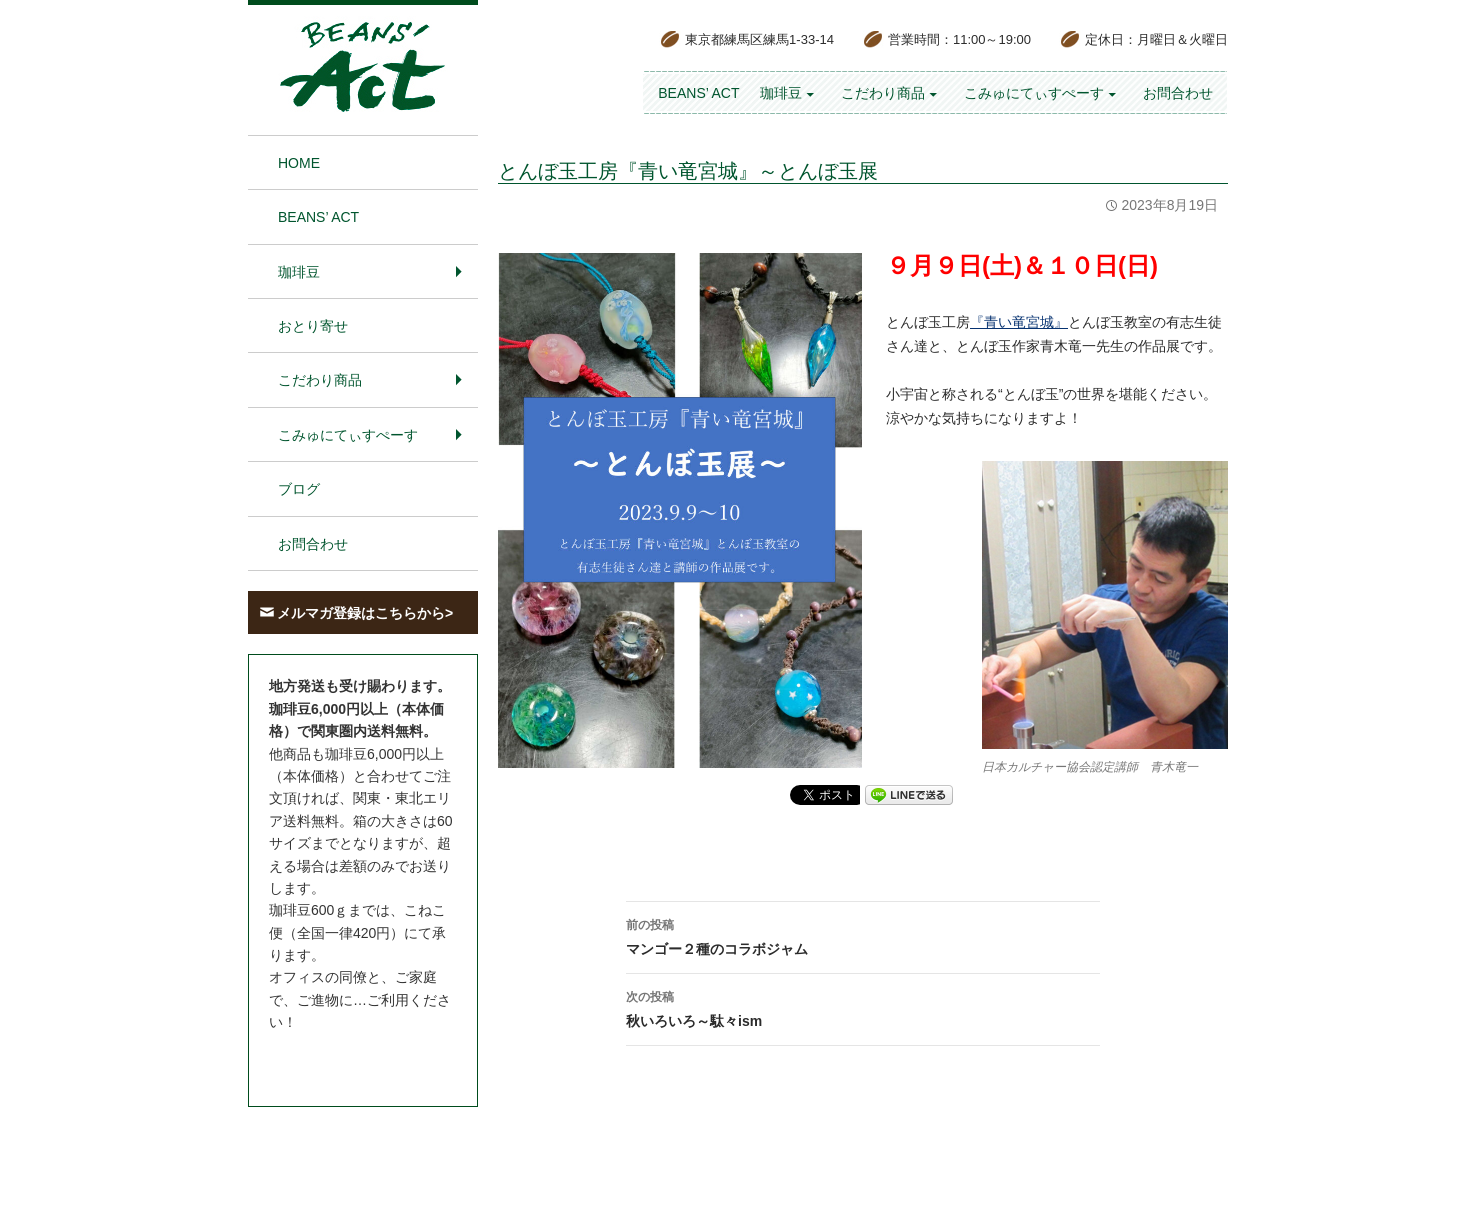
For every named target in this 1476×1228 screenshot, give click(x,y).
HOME (299, 163)
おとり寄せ (313, 326)
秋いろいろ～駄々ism (863, 1007)
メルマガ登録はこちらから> (365, 613)
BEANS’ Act (698, 93)
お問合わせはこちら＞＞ (346, 1060)
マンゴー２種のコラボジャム (863, 935)
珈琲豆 (781, 93)
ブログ (299, 489)
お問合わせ (1178, 93)
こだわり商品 (883, 93)
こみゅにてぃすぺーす (1034, 93)
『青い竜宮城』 (1019, 322)
